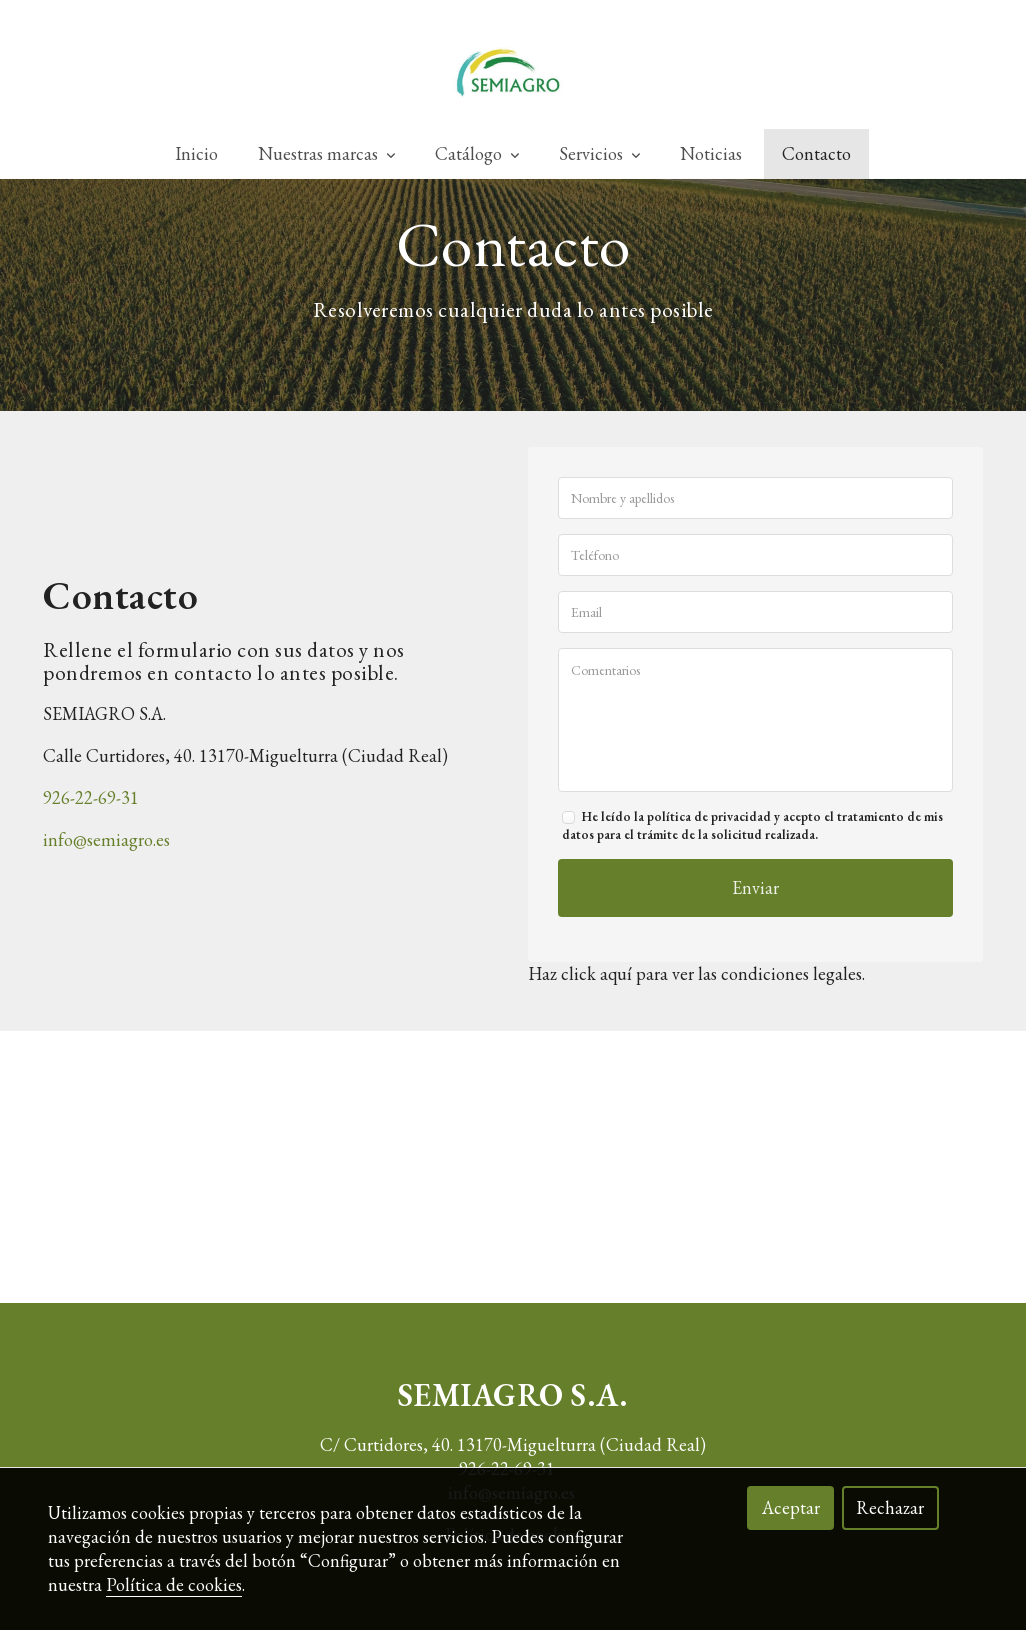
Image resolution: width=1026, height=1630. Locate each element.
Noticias (711, 154)
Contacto (816, 154)
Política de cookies (174, 1584)
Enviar (755, 931)
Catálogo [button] (477, 154)
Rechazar (890, 1507)
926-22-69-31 (91, 840)
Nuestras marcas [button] (326, 154)
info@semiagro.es (106, 882)
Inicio (196, 154)
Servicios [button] (599, 154)
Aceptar (791, 1507)
